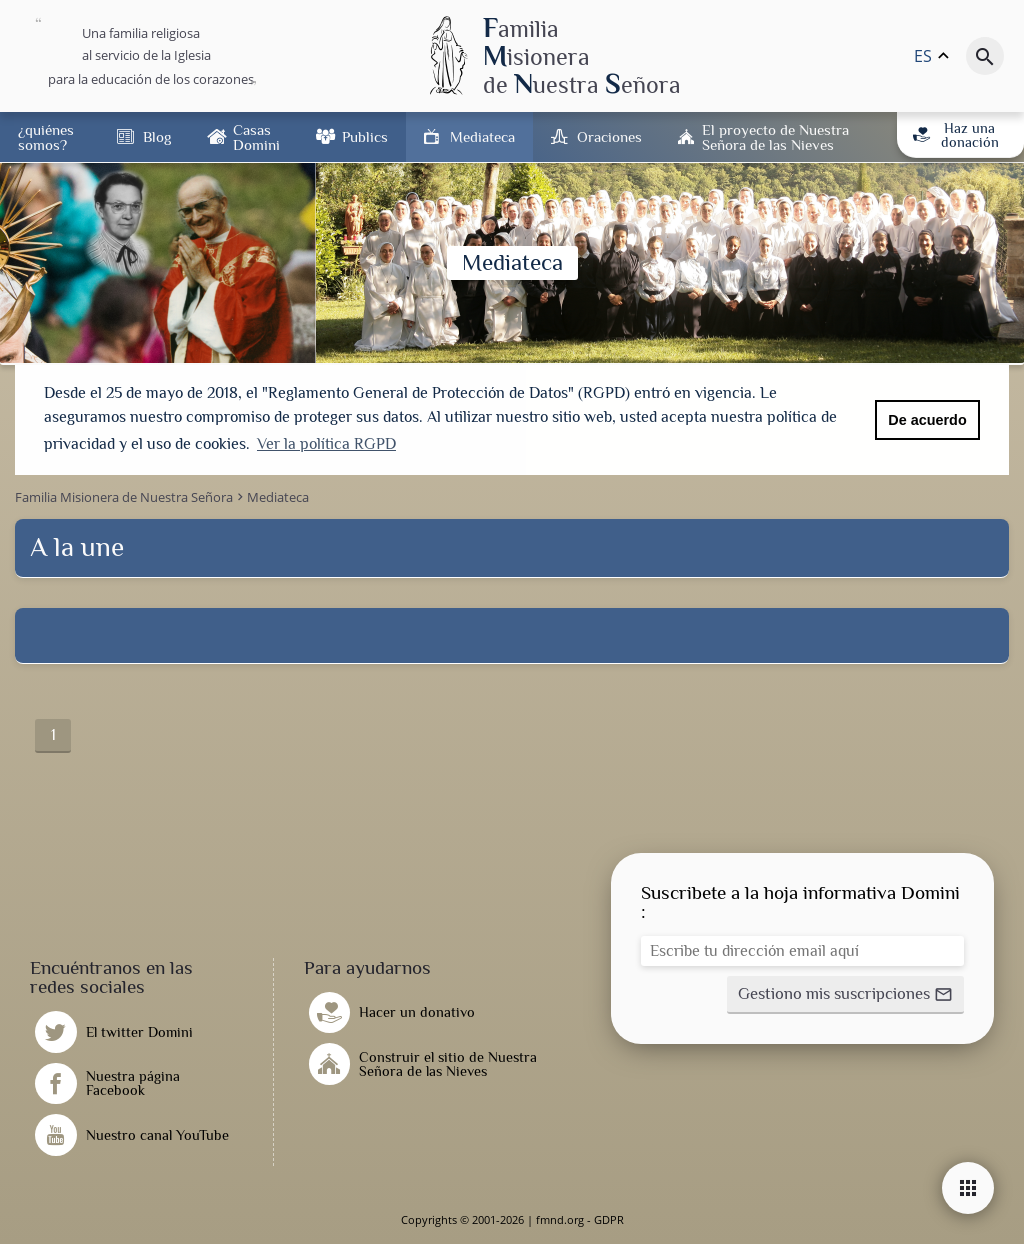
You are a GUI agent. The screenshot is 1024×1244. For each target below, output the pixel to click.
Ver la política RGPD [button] (326, 444)
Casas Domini (256, 137)
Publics (365, 136)
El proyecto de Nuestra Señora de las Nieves (775, 137)
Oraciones (609, 136)
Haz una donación (955, 135)
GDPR (609, 1219)
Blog (157, 136)
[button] (845, 995)
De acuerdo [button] (927, 420)
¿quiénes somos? (46, 137)
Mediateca (482, 136)
